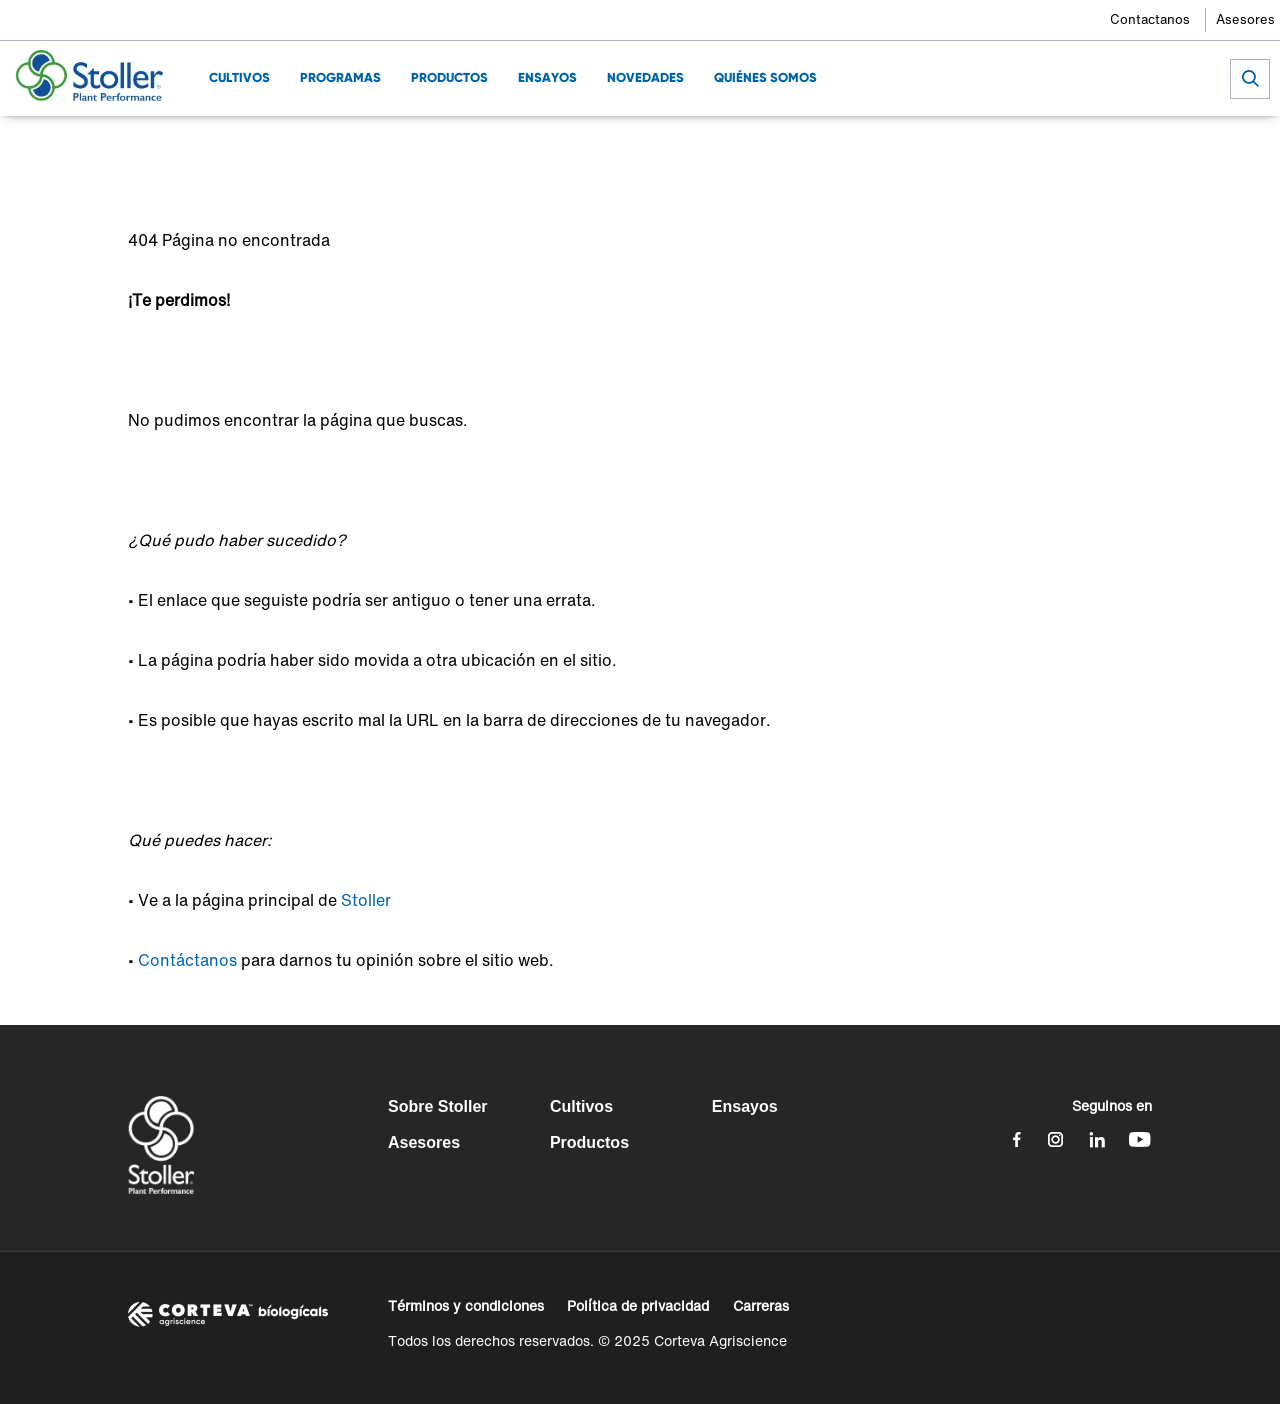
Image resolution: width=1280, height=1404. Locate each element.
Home (147, 145)
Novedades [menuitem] (645, 77)
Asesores (1245, 19)
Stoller (366, 900)
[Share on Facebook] (1007, 145)
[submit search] (1250, 79)
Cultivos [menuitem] (239, 77)
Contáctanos (187, 960)
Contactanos (1150, 19)
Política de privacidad (638, 1305)
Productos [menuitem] (449, 77)
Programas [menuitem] (340, 77)
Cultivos (581, 1106)
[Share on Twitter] (1040, 145)
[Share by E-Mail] (1139, 145)
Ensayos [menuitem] (547, 77)
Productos (589, 1142)
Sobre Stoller (438, 1106)
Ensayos (745, 1106)
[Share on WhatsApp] (1106, 145)
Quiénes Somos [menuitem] (765, 77)
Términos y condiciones (466, 1305)
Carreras (761, 1305)
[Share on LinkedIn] (1073, 145)
